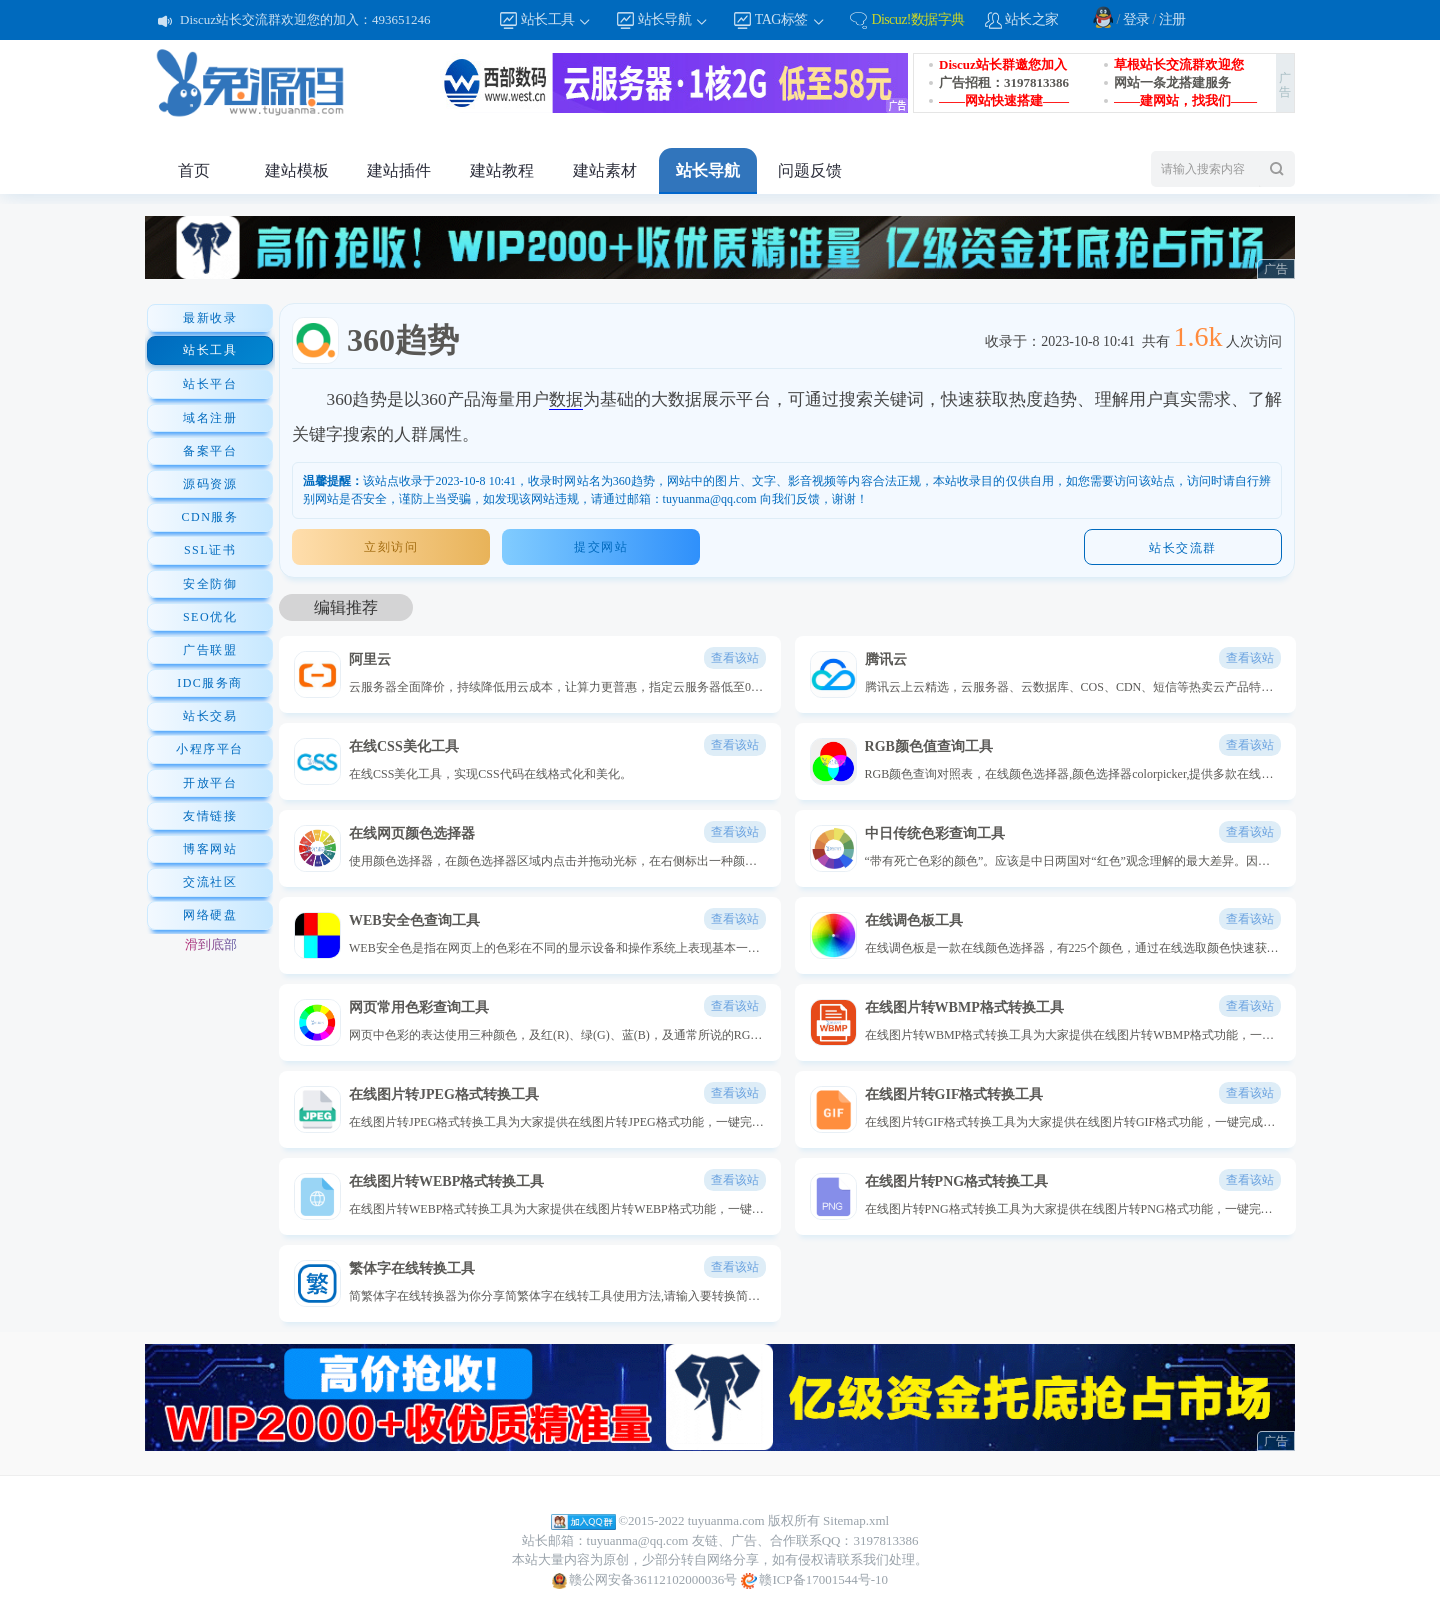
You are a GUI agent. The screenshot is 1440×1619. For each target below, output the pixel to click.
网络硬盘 (210, 915)
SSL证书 (210, 550)
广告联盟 (210, 650)
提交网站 (601, 547)
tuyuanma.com (726, 1520)
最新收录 (210, 318)
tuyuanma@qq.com (638, 1540)
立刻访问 (391, 547)
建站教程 (502, 170)
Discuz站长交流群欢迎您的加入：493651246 (305, 19)
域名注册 (210, 418)
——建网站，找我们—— (1185, 100)
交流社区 (210, 882)
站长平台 (210, 384)
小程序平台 (210, 749)
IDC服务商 (210, 683)
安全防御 (210, 584)
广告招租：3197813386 (1004, 82)
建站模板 (297, 170)
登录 (1136, 19)
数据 (566, 399)
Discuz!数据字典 (917, 19)
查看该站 (735, 658)
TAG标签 (790, 20)
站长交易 (210, 716)
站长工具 (557, 20)
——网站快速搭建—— (1004, 100)
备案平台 (210, 451)
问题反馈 (810, 170)
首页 (194, 170)
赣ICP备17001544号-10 (814, 1580)
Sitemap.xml (856, 1520)
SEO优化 (210, 617)
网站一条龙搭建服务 (1172, 82)
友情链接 (210, 816)
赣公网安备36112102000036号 (644, 1580)
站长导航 (674, 20)
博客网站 (210, 849)
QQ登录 (1103, 17)
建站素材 (605, 170)
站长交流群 (1183, 548)
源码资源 (210, 484)
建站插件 (399, 170)
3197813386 (885, 1540)
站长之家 (1032, 19)
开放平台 (210, 783)
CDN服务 (210, 517)
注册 (1172, 19)
